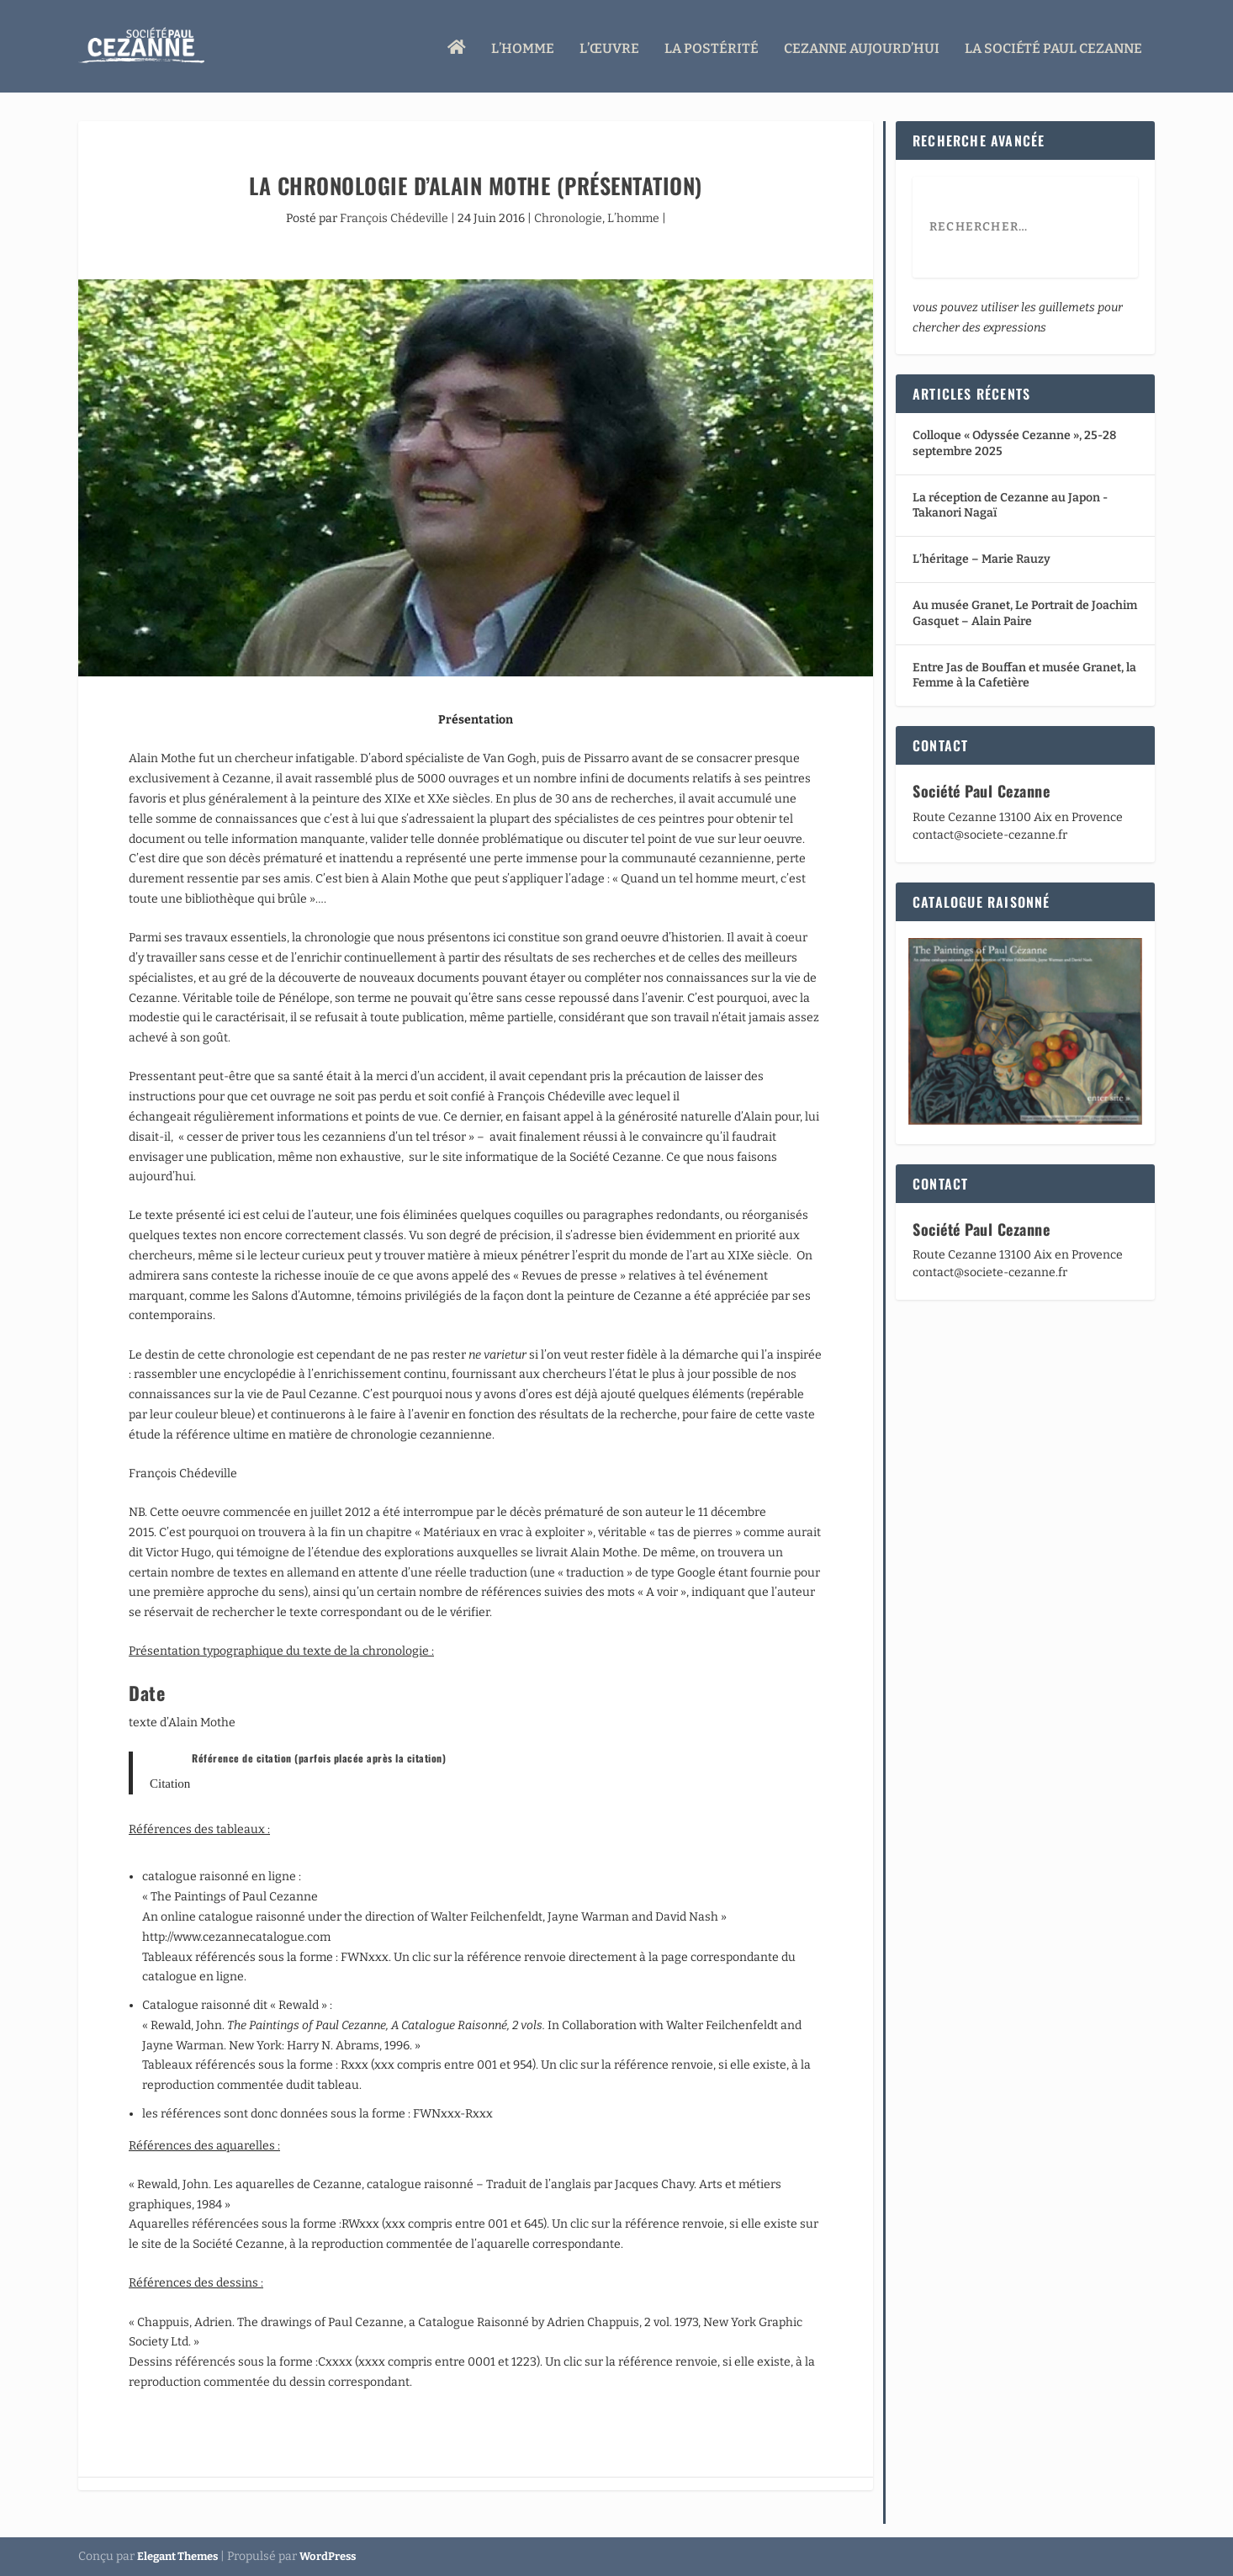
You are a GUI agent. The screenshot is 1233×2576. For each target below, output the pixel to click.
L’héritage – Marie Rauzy (981, 559)
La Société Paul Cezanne (1053, 44)
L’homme (522, 44)
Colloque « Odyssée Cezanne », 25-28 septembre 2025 (1014, 443)
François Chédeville (394, 218)
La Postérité (711, 44)
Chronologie (568, 218)
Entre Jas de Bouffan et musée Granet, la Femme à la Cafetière (1024, 675)
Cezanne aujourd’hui (861, 44)
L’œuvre (609, 44)
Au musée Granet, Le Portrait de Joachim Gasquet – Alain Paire (1025, 613)
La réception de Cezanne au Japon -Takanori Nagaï (1010, 505)
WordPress (327, 2556)
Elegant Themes (177, 2556)
